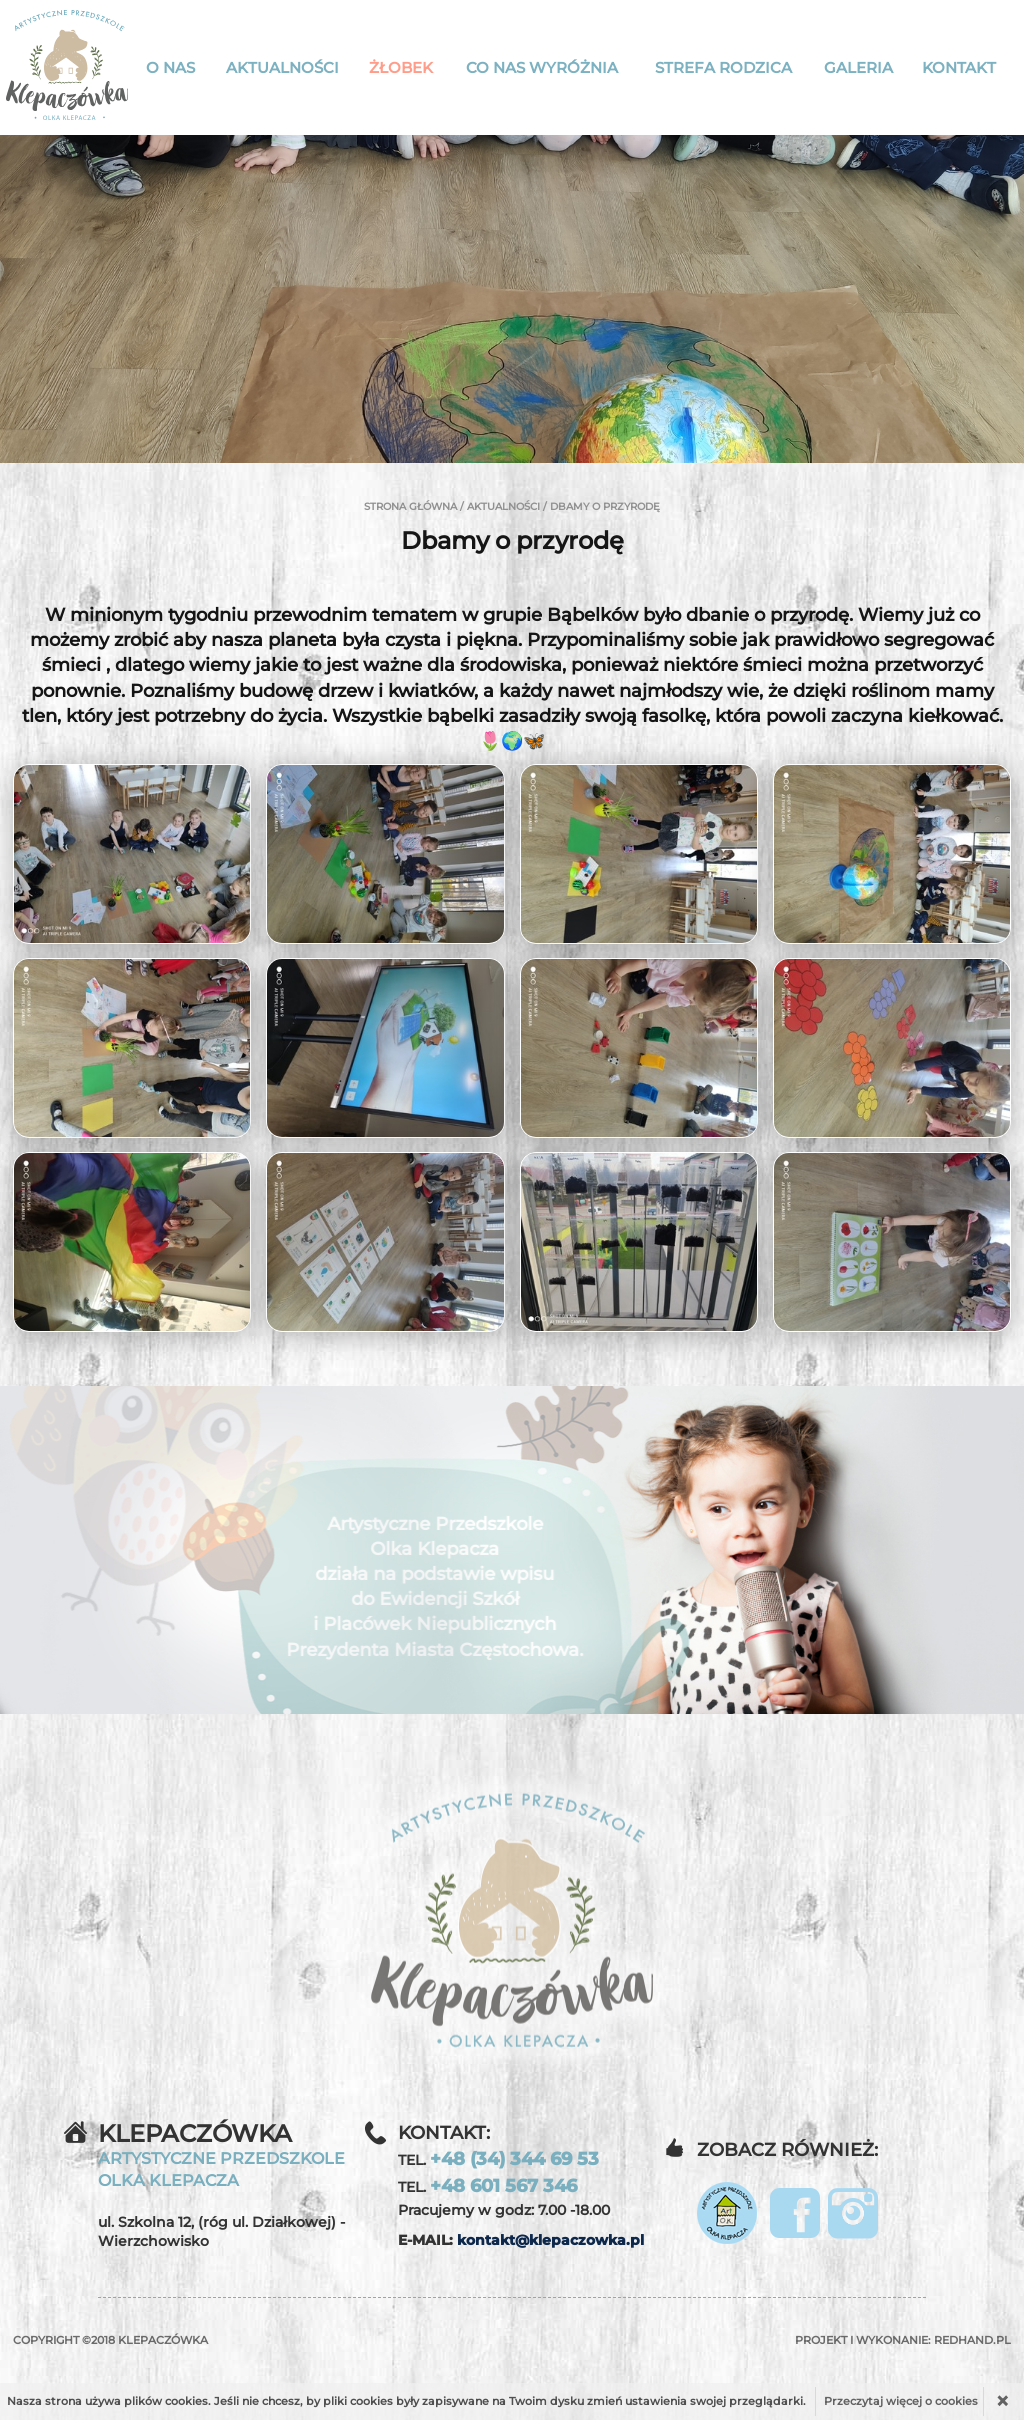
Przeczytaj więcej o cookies (901, 2401)
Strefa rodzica (723, 67)
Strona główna (410, 506)
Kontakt (959, 67)
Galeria (858, 67)
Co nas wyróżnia (542, 67)
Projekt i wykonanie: (903, 2340)
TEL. (498, 2159)
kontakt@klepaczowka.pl (550, 2240)
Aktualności (282, 67)
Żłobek (401, 67)
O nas (170, 67)
